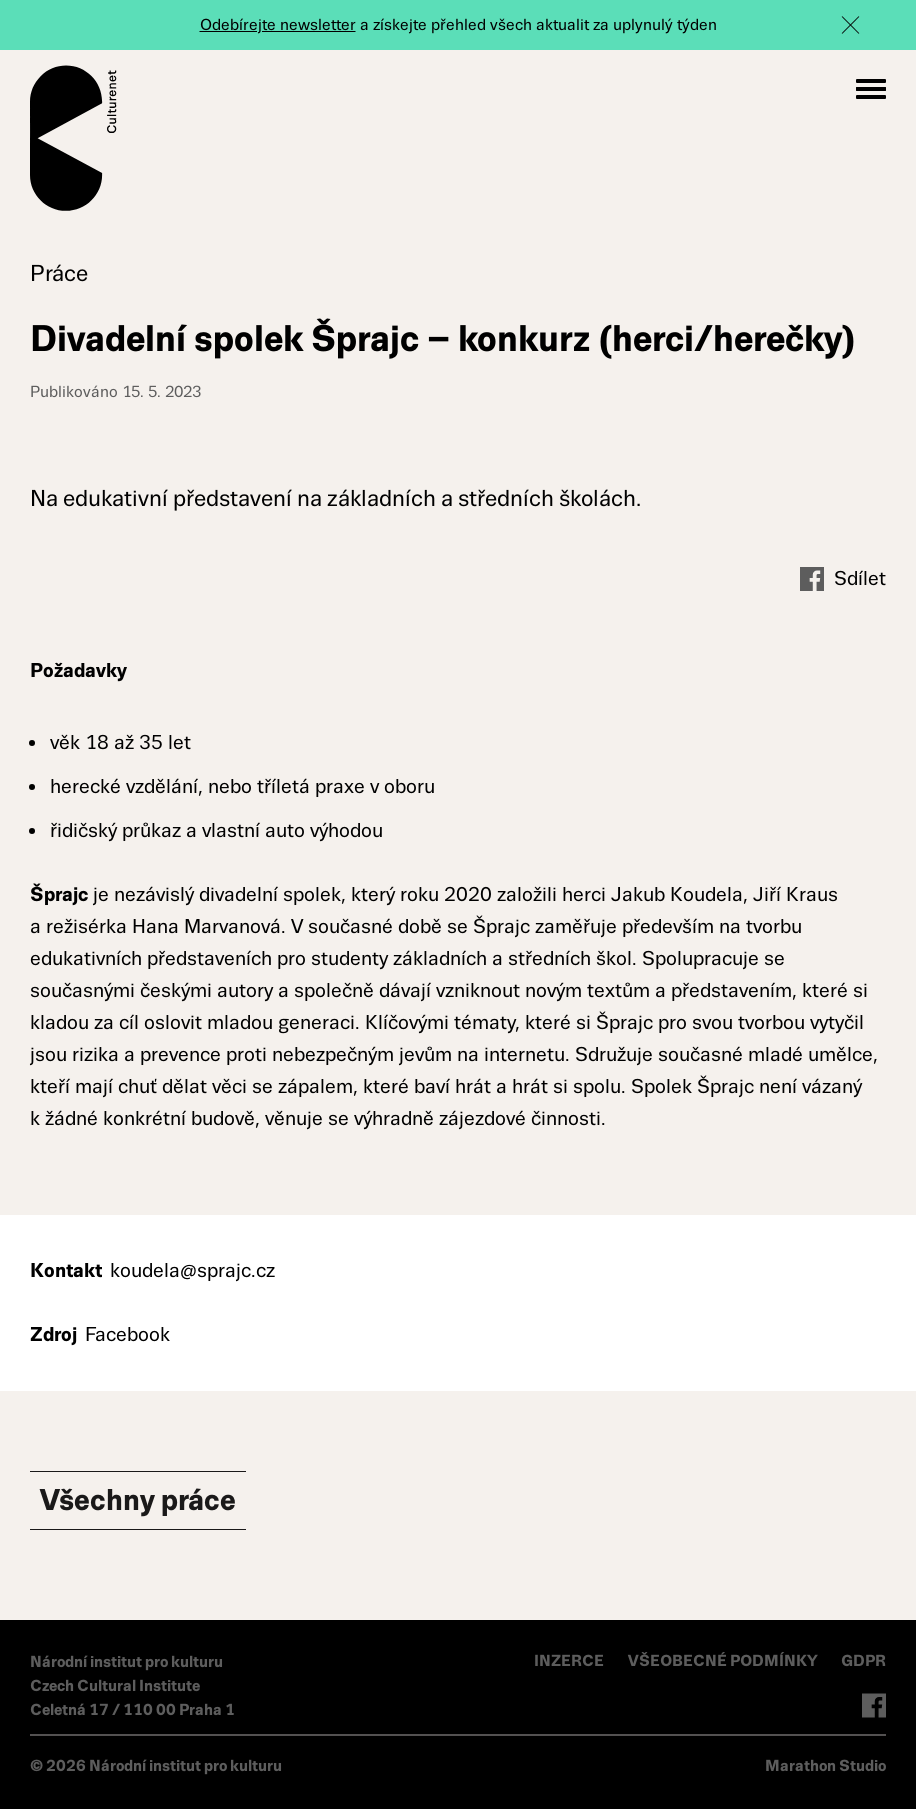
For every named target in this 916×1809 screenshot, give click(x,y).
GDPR (863, 1660)
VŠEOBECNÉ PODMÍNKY (724, 1660)
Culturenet (73, 138)
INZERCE (569, 1660)
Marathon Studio (825, 1765)
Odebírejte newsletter (278, 24)
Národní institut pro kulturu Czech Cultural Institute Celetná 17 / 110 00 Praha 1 (132, 1685)
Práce (59, 273)
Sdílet (843, 579)
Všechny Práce (138, 1500)
